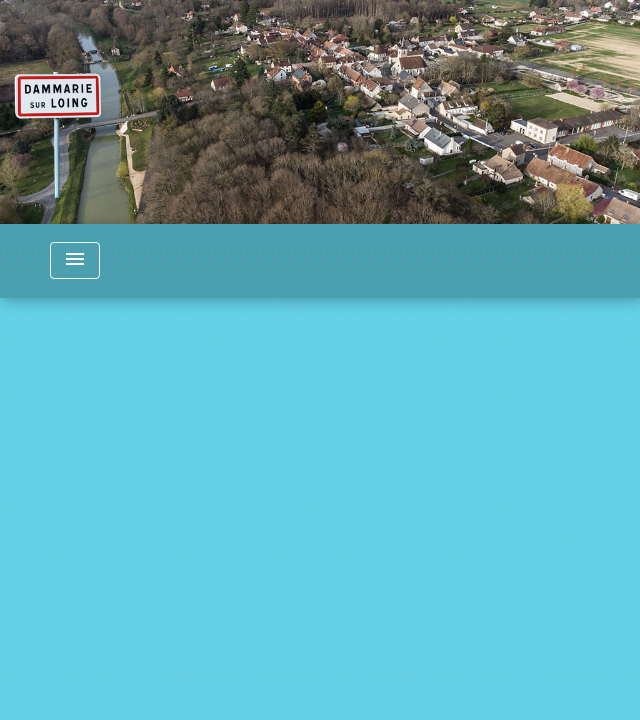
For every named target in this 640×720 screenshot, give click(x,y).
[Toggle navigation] (75, 260)
